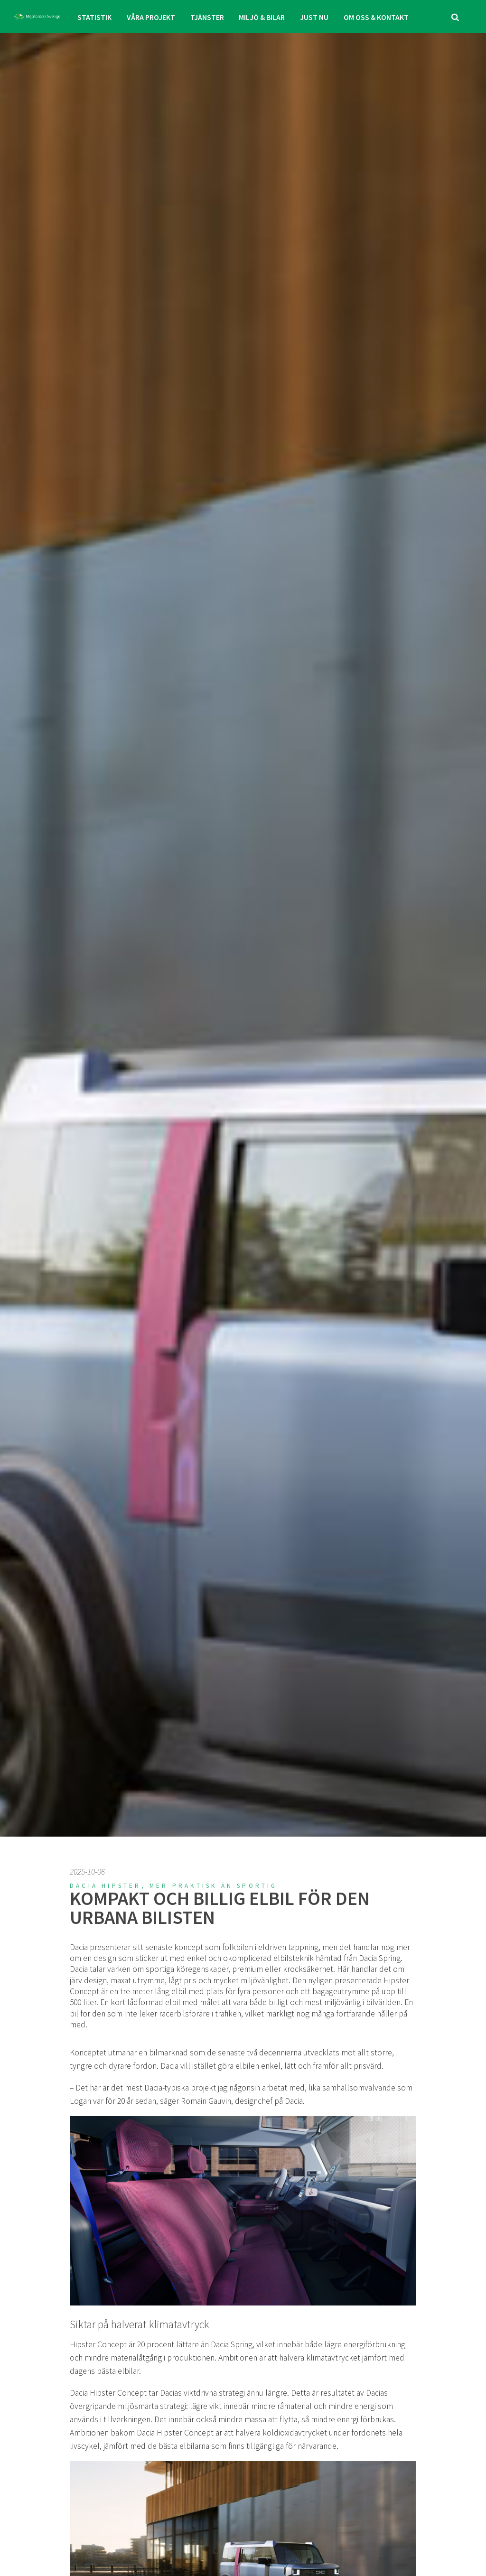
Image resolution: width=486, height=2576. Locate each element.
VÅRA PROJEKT (152, 16)
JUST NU (313, 16)
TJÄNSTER (207, 16)
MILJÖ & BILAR (261, 16)
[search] (455, 16)
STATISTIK (96, 16)
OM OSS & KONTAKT (374, 16)
